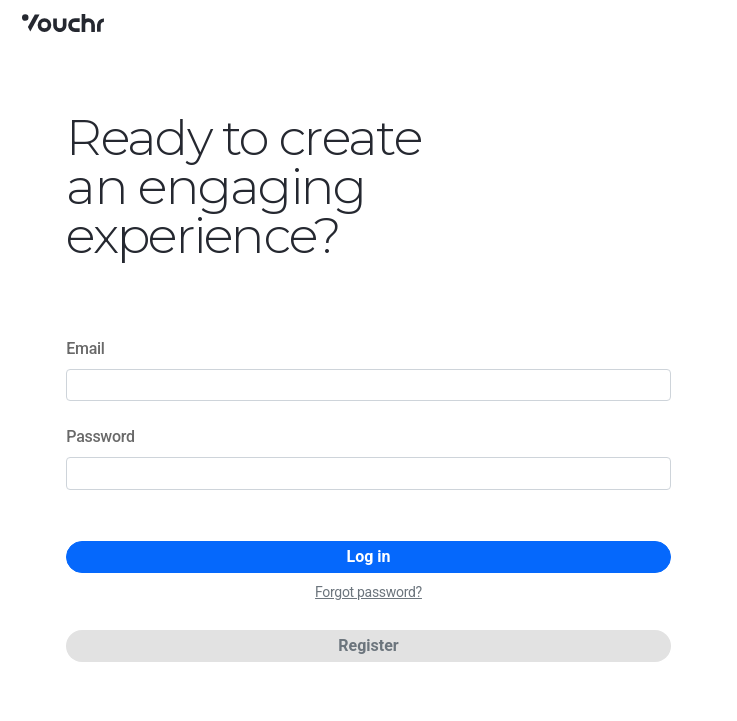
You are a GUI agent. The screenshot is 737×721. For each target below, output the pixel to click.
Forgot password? (368, 592)
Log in (368, 556)
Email (85, 348)
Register (368, 645)
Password (100, 436)
